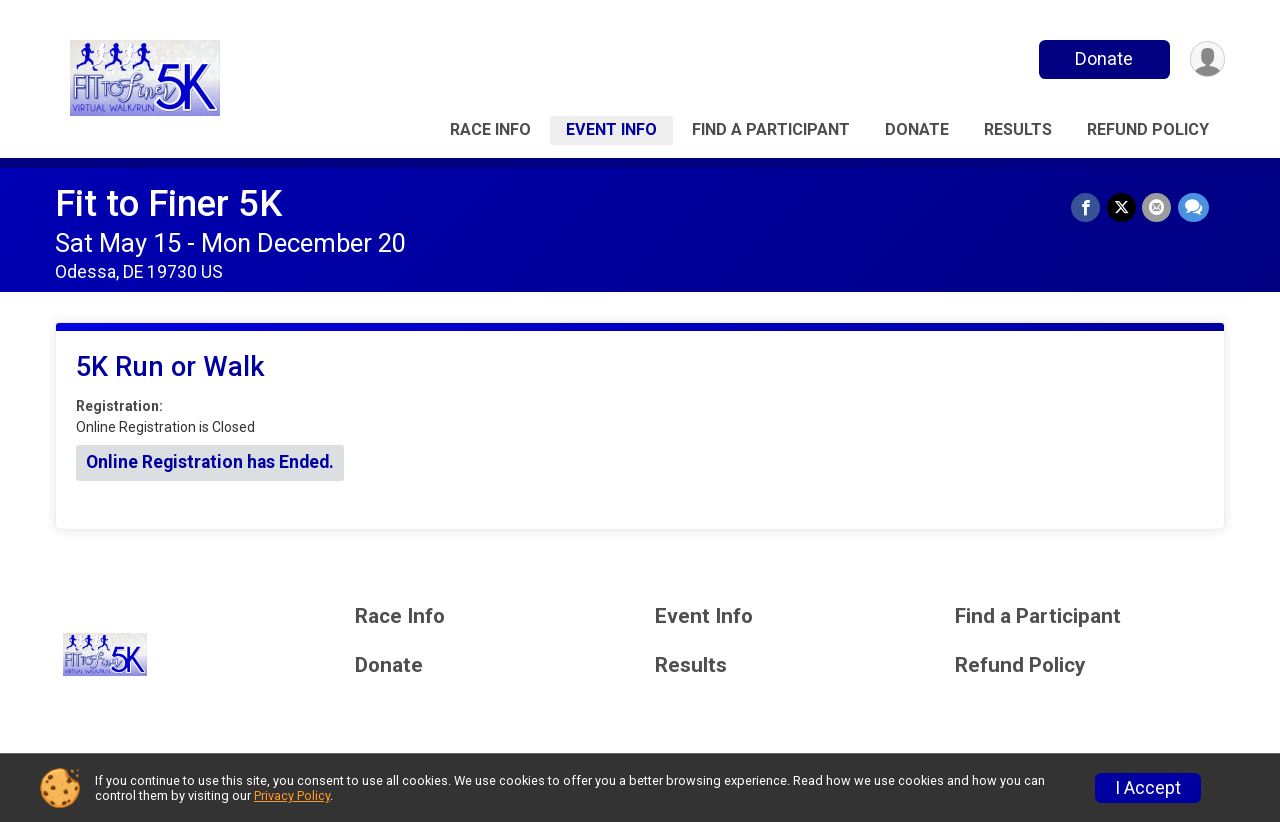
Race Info (490, 129)
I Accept (1148, 788)
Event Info (611, 129)
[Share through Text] (1193, 207)
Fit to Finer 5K (168, 203)
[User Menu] (1206, 59)
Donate (1103, 58)
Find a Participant (771, 129)
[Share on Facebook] (1087, 207)
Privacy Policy (292, 795)
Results (1018, 129)
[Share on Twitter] (1122, 207)
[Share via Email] (1157, 207)
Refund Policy (1148, 129)
